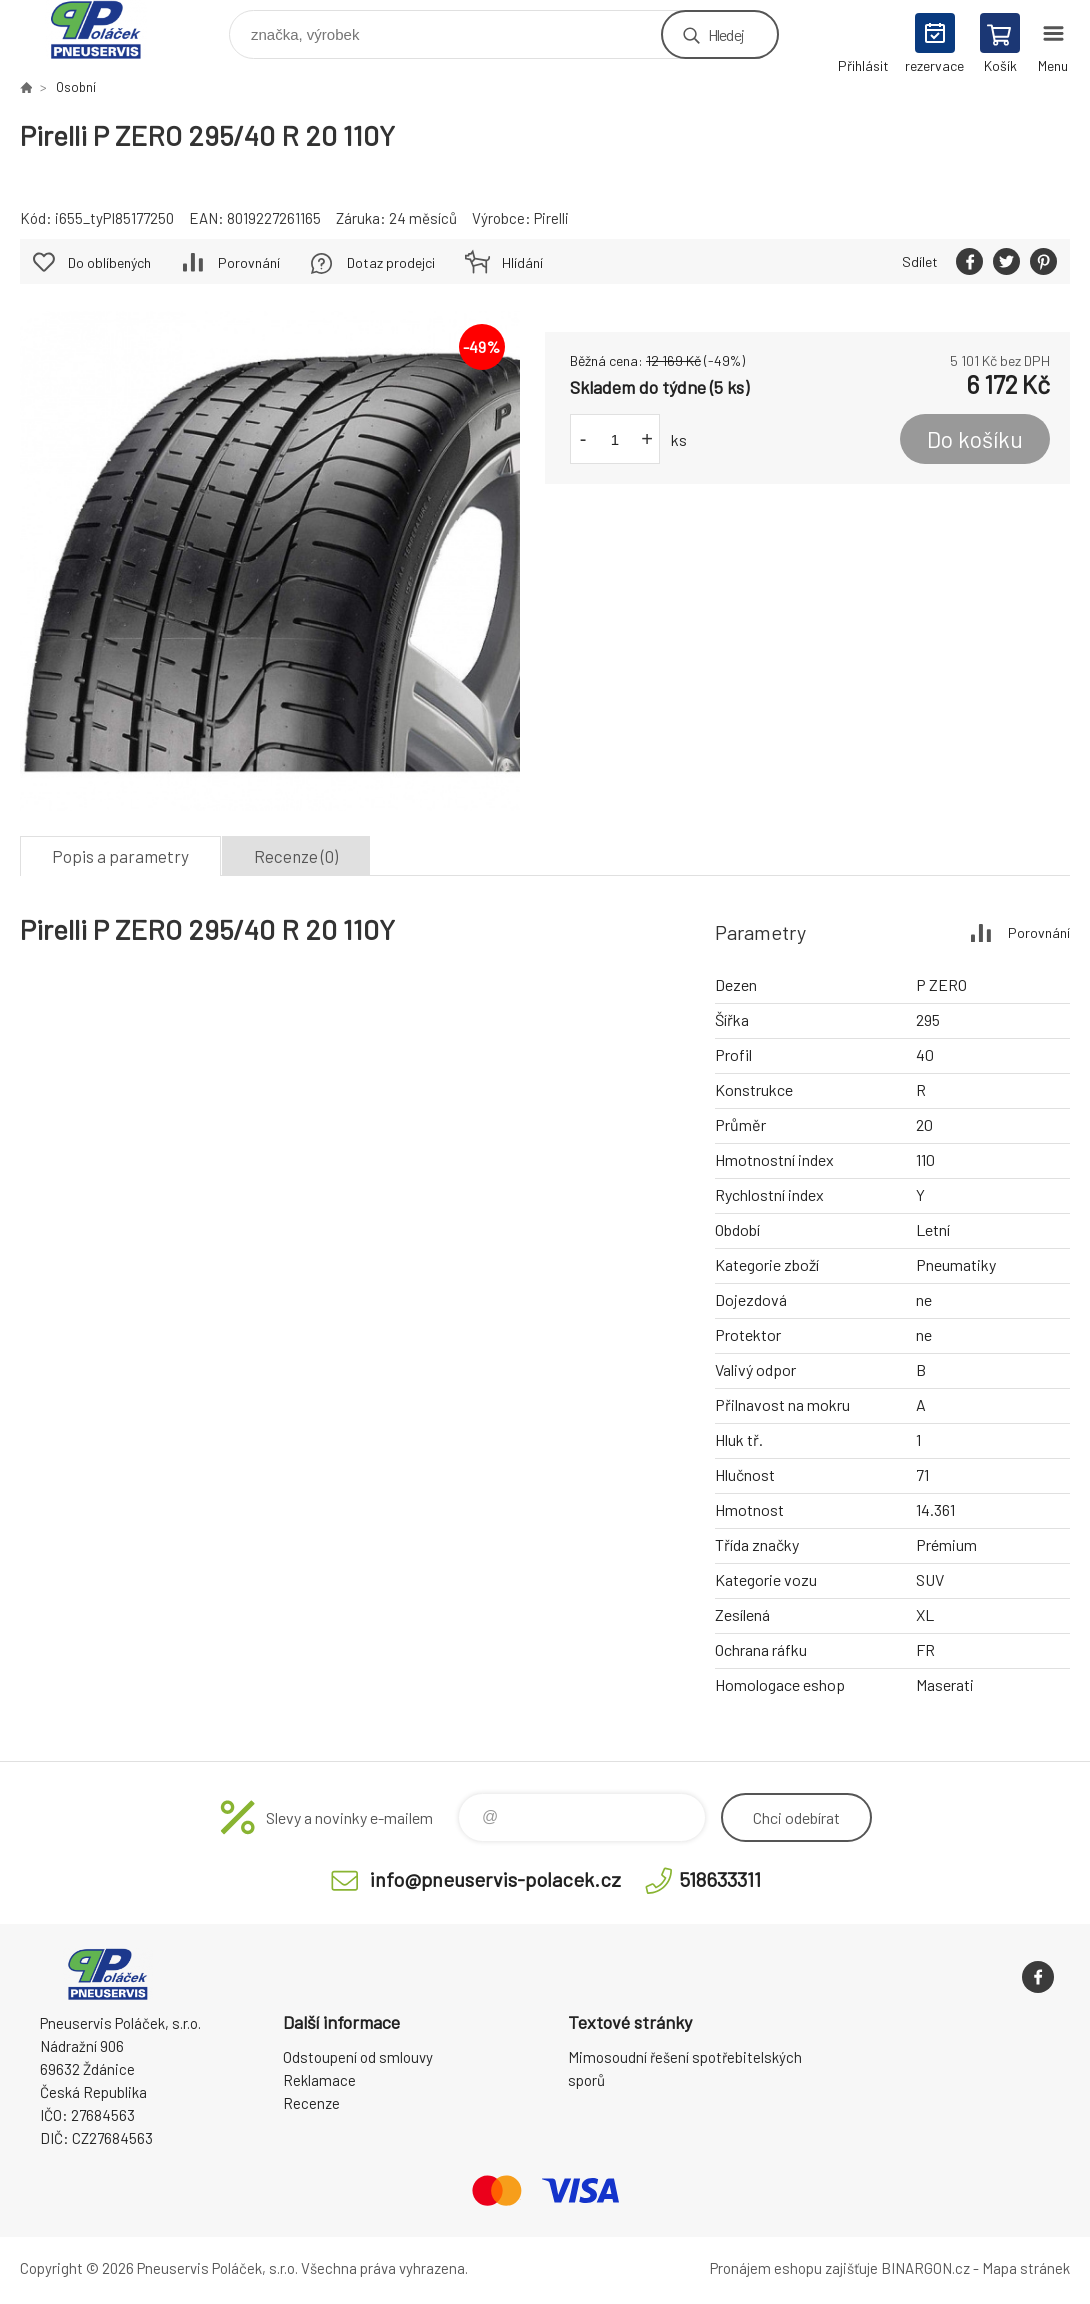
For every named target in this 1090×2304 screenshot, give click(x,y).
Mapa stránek (1026, 2268)
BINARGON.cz (925, 2268)
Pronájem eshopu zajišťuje (794, 2268)
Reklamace (319, 2080)
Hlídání (522, 262)
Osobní (76, 87)
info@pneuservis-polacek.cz (495, 1879)
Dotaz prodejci (391, 262)
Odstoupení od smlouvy (358, 2057)
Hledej (726, 34)
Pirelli (551, 218)
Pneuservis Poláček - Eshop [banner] (108, 29)
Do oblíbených (109, 262)
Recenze (311, 2103)
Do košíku (975, 439)
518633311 (720, 1879)
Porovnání (249, 262)
